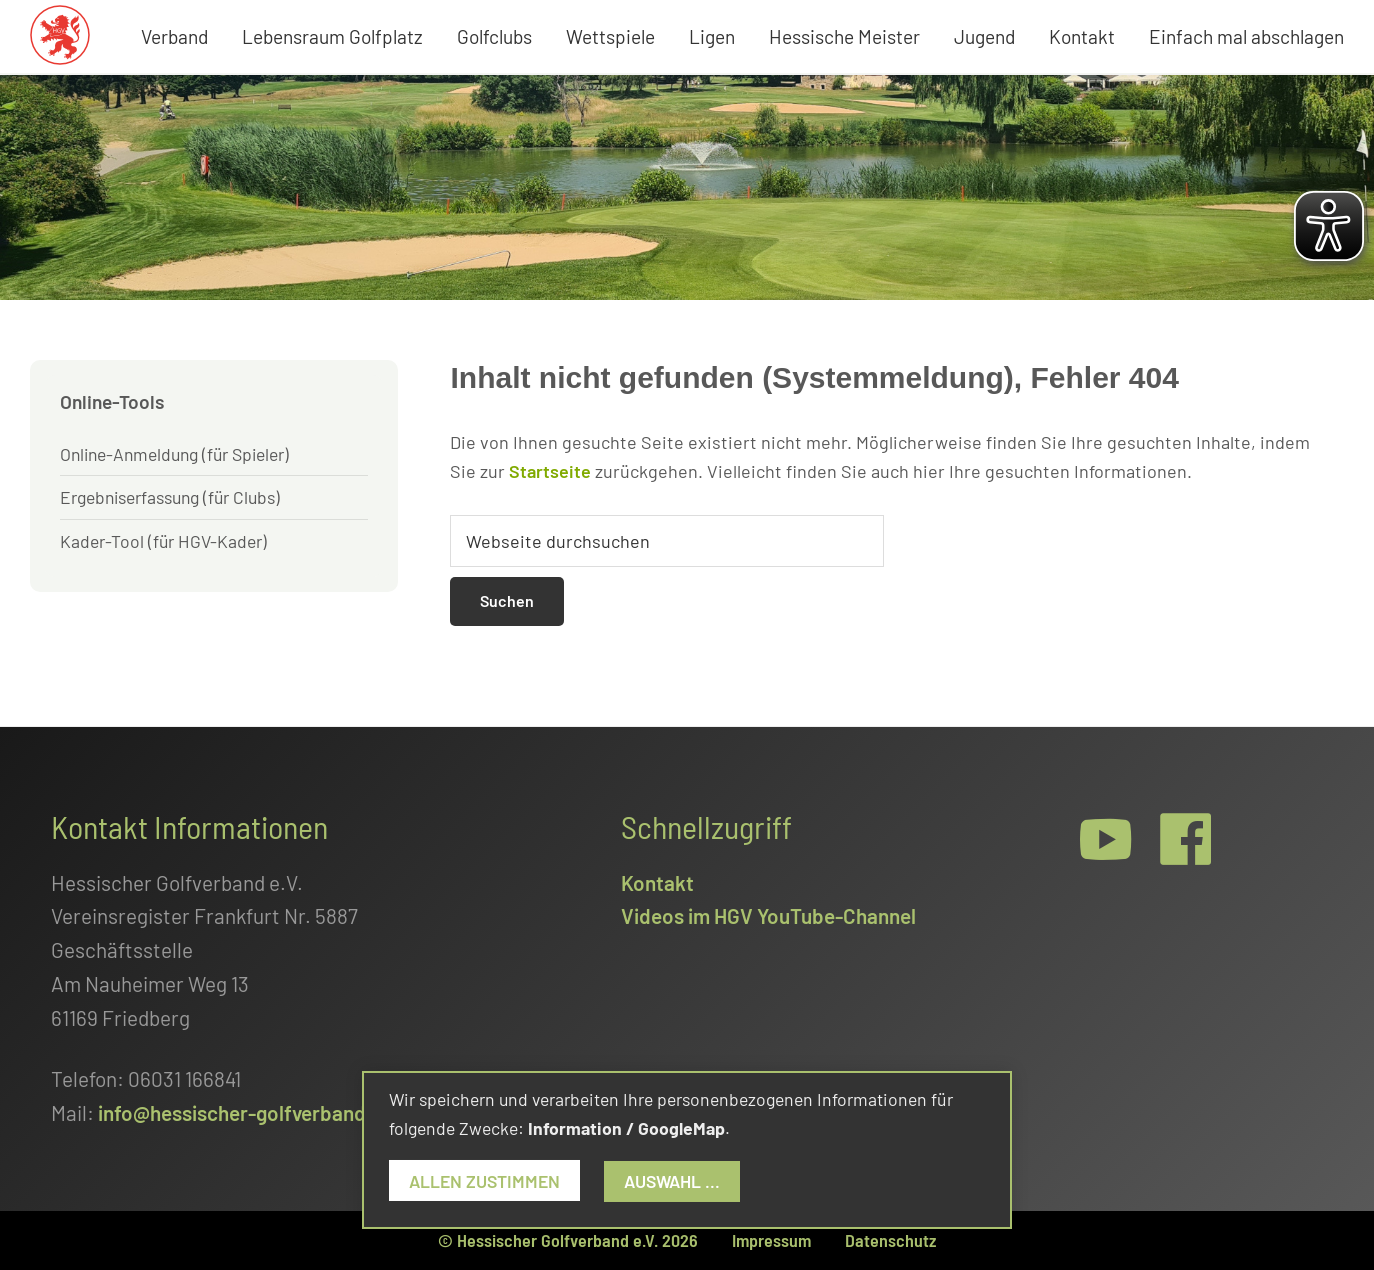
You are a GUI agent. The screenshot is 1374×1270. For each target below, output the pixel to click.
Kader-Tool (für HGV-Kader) (163, 541)
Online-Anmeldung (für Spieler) (174, 454)
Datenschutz (890, 1240)
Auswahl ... (672, 1181)
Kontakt (657, 882)
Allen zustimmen (484, 1181)
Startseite (550, 471)
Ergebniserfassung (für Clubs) (170, 497)
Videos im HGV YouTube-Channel (768, 915)
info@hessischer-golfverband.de (246, 1112)
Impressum (771, 1240)
